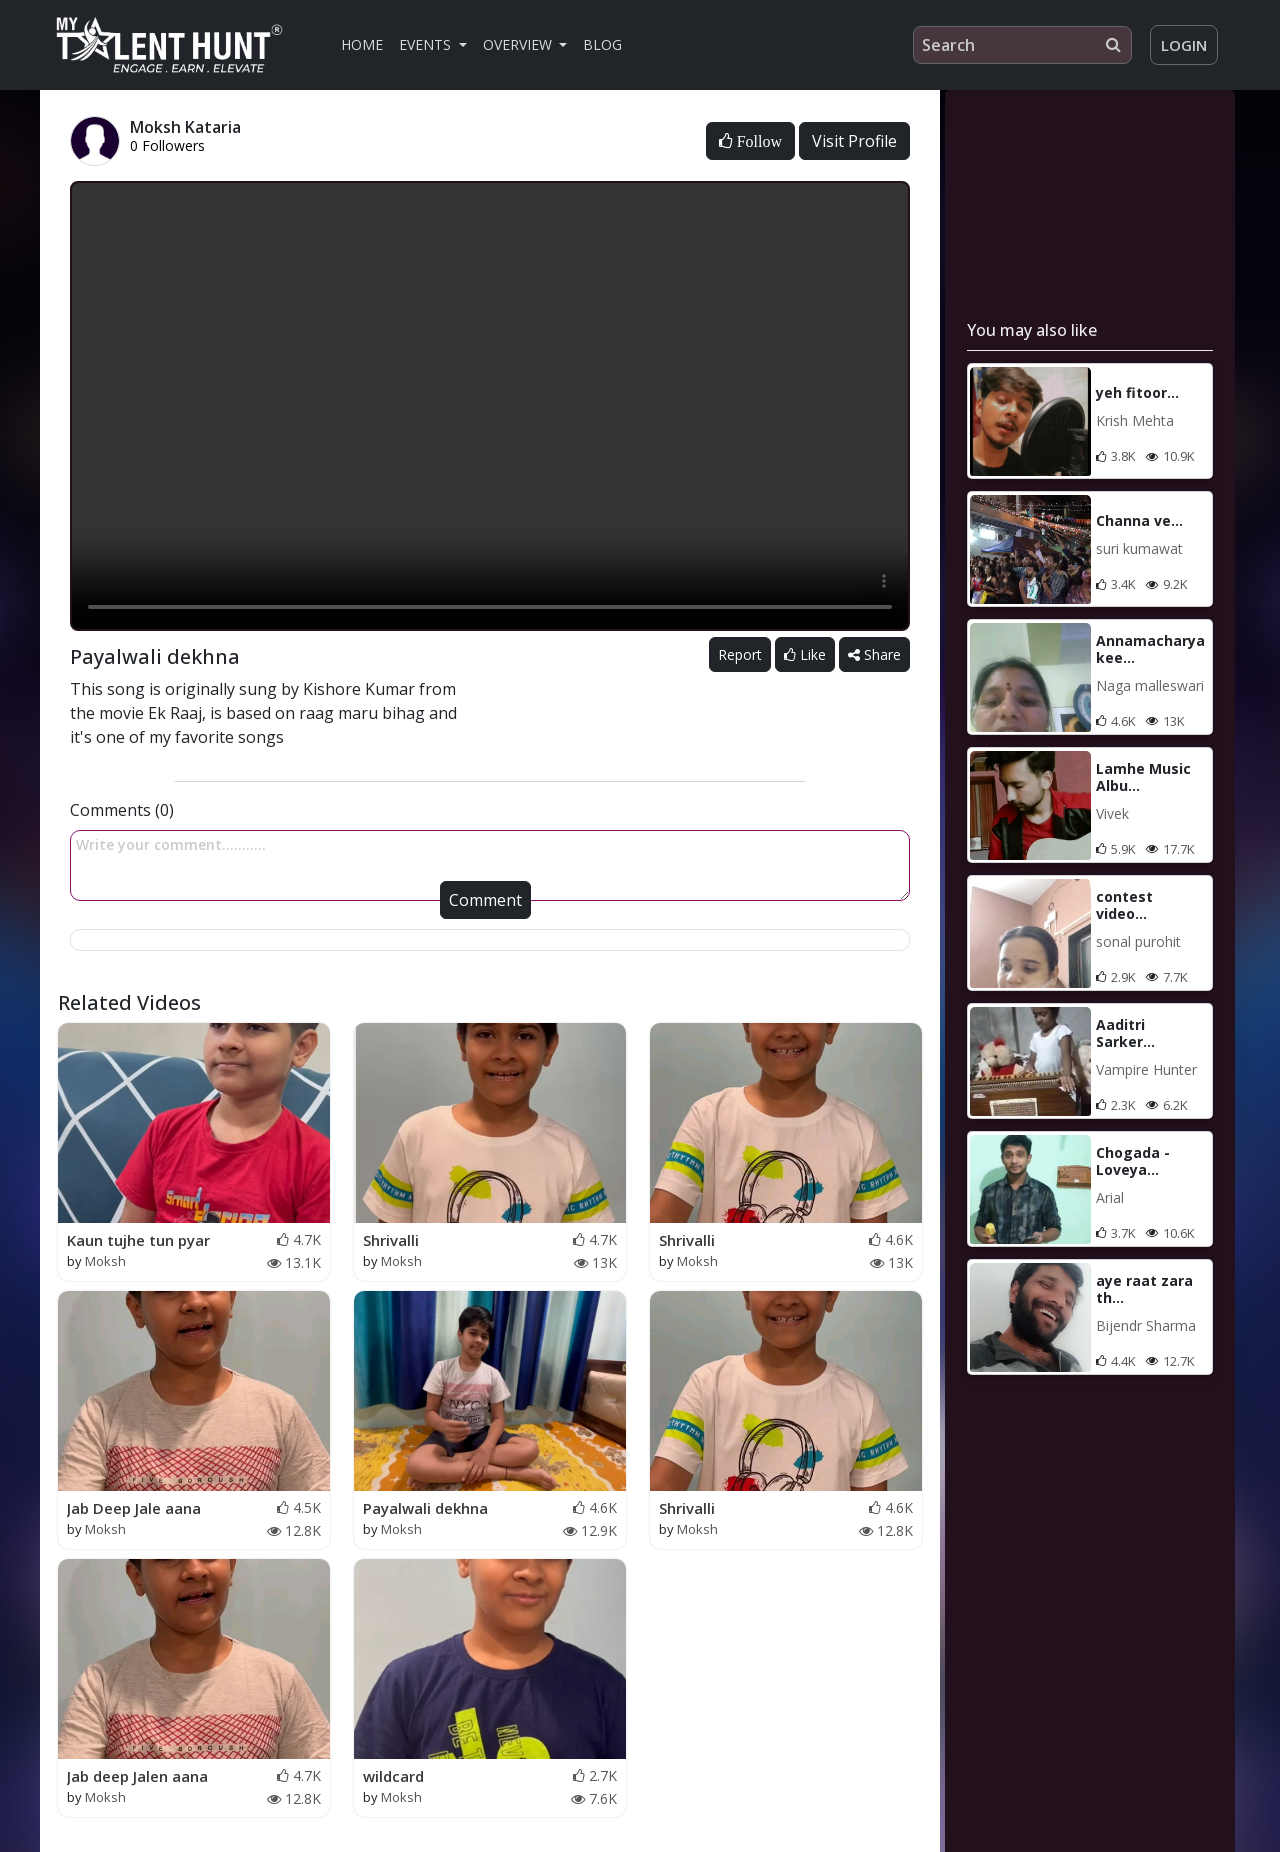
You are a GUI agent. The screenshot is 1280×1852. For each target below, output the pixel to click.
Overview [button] (519, 44)
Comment (485, 900)
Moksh (105, 1261)
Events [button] (427, 44)
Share (874, 654)
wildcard (393, 1776)
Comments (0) (122, 810)
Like (805, 654)
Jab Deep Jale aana (134, 1508)
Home (362, 44)
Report (740, 654)
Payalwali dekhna (425, 1508)
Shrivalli (391, 1240)
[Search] (1022, 45)
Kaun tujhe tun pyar (138, 1240)
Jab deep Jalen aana (137, 1776)
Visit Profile (854, 141)
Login (1184, 45)
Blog (602, 44)
